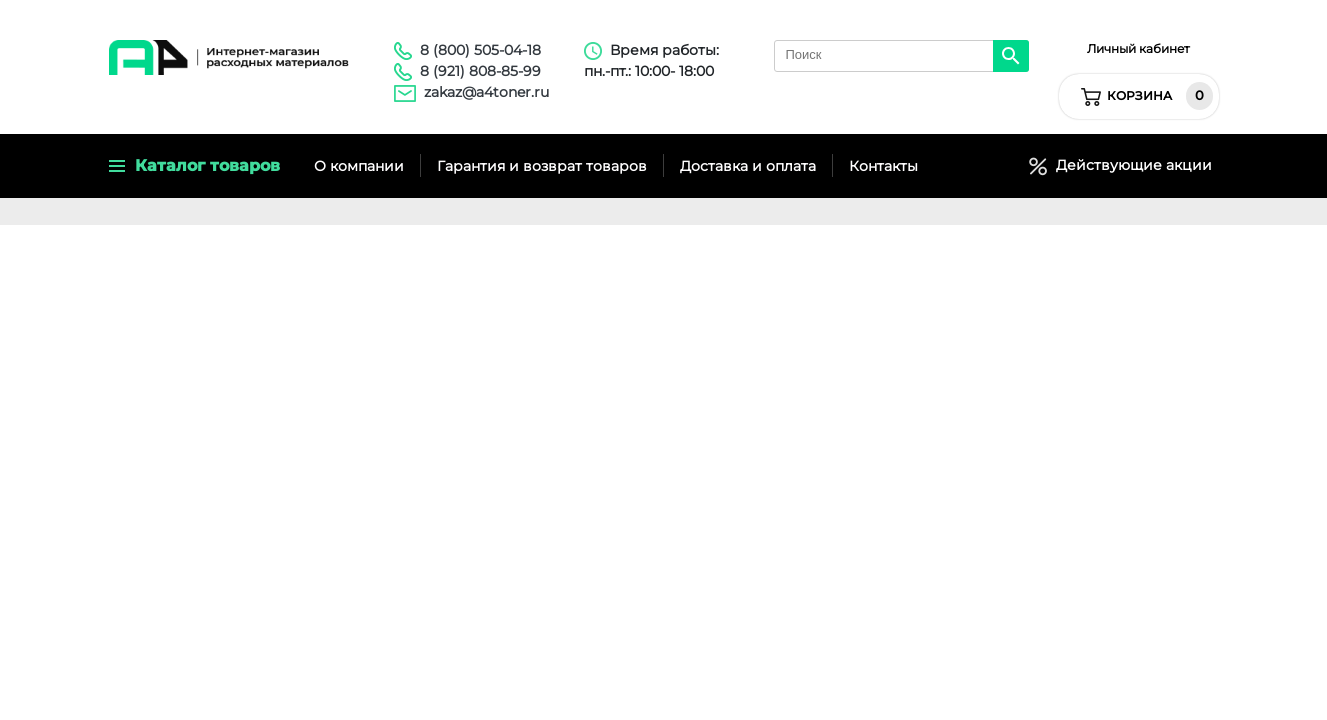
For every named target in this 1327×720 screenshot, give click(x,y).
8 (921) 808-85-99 (480, 71)
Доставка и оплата (748, 166)
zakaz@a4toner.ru (486, 92)
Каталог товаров (194, 165)
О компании (359, 166)
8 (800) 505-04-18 (480, 50)
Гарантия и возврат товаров (542, 166)
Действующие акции (1130, 165)
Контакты (883, 166)
